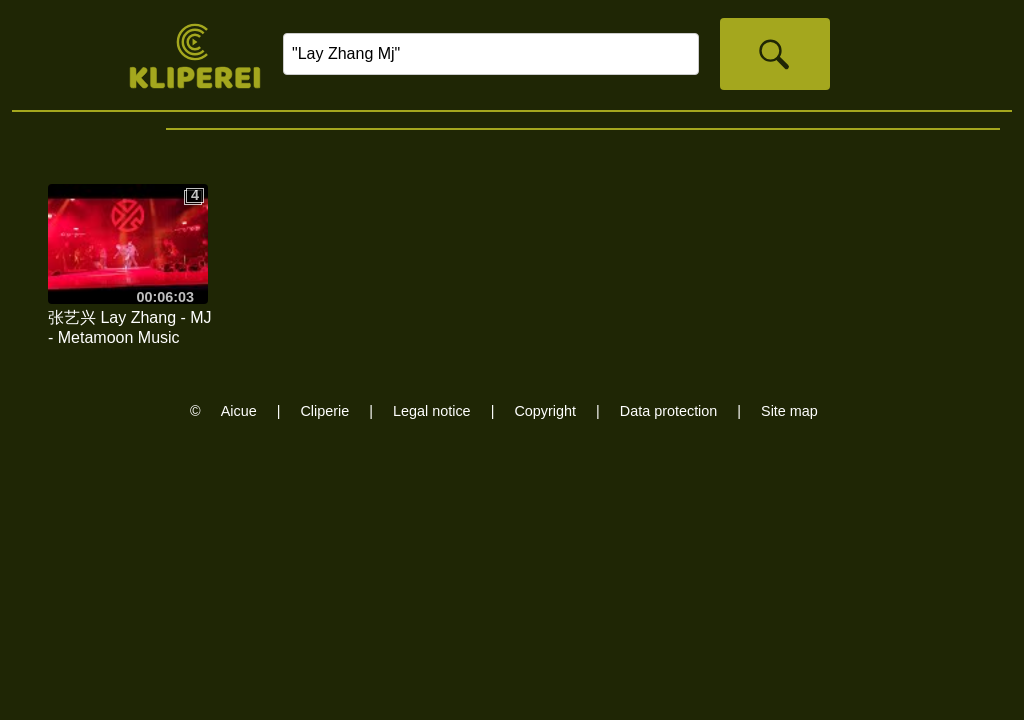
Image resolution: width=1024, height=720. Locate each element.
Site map (789, 411)
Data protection (669, 411)
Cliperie (324, 411)
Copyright (545, 411)
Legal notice (432, 411)
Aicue (239, 411)
